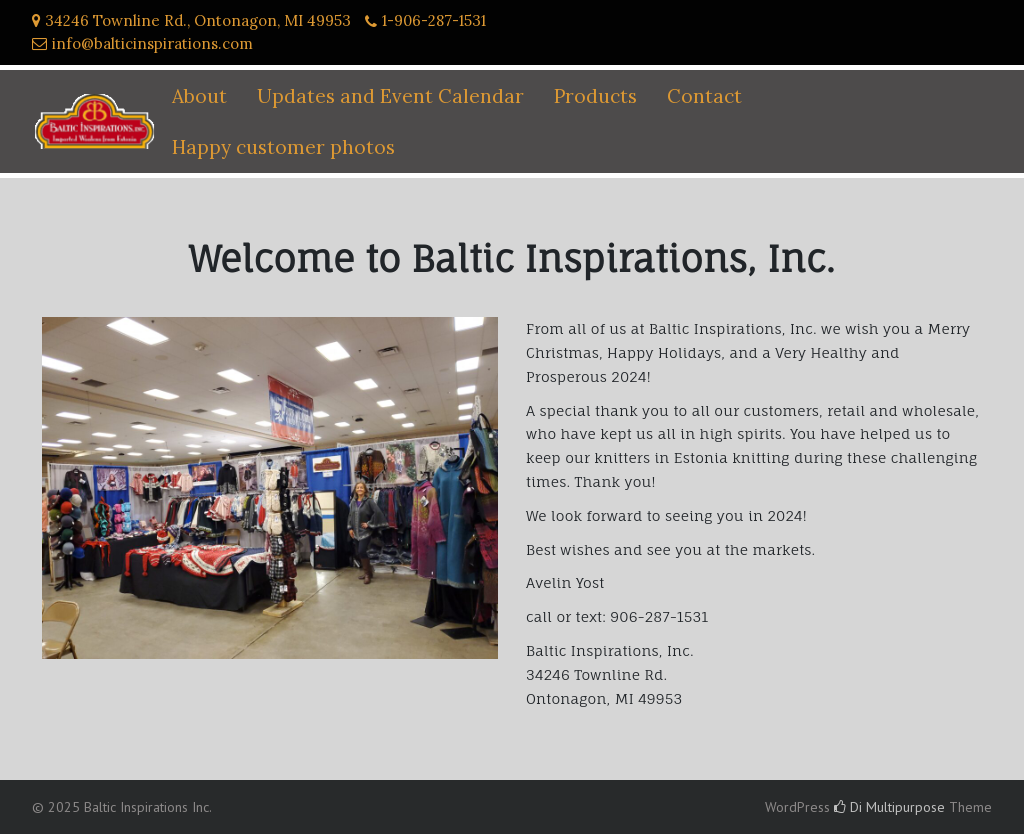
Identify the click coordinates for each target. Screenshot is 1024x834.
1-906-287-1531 (434, 20)
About (199, 96)
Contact (704, 96)
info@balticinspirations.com (152, 43)
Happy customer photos (283, 147)
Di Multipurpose (889, 807)
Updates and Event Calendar (390, 96)
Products (595, 96)
